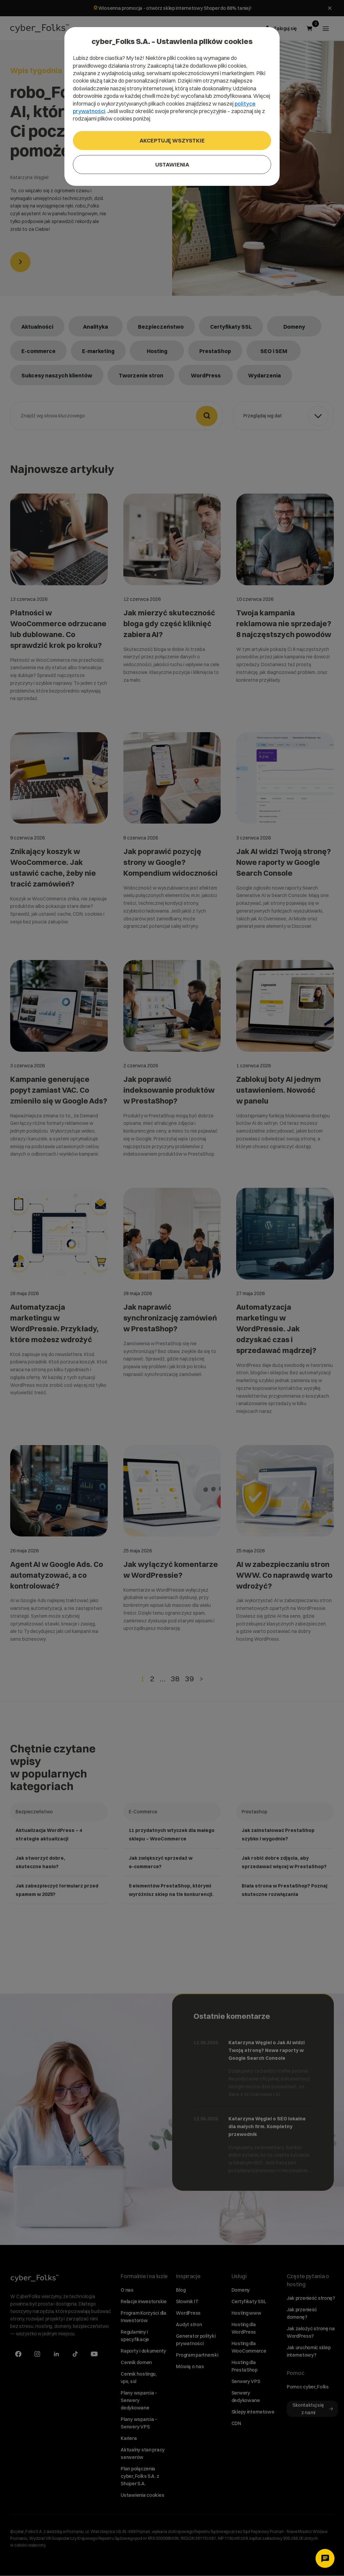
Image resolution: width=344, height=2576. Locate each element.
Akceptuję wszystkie (172, 140)
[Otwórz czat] (325, 2558)
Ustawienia (172, 164)
